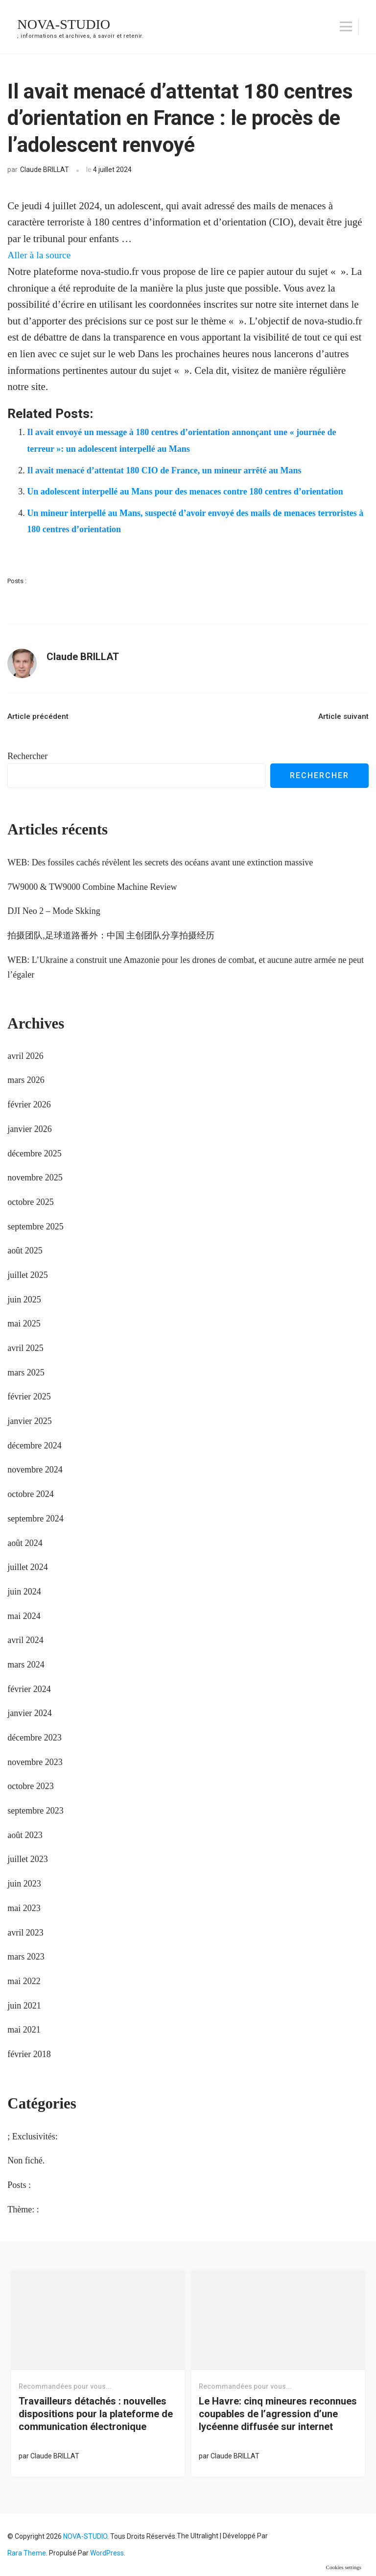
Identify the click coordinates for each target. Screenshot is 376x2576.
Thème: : (23, 2209)
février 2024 (28, 1689)
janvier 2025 (29, 1421)
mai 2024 (24, 1616)
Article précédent (38, 716)
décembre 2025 (34, 1153)
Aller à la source (41, 255)
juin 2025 (24, 1299)
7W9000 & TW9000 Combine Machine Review (92, 887)
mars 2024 (26, 1664)
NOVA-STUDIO (67, 24)
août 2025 (25, 1250)
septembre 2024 (35, 1518)
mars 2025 (26, 1372)
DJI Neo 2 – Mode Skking (53, 911)
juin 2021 (24, 2006)
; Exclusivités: (32, 2136)
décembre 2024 (34, 1445)
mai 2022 (24, 1981)
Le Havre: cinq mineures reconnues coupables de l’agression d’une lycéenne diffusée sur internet (278, 2413)
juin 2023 (24, 1884)
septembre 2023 (35, 1810)
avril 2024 (25, 1640)
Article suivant (343, 716)
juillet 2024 (27, 1567)
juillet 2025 (27, 1275)
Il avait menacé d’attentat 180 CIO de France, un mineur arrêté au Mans (164, 470)
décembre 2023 (34, 1737)
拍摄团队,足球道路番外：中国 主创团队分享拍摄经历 (110, 935)
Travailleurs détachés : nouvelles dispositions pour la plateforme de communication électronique (96, 2413)
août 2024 (25, 1543)
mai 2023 (24, 1908)
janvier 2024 (29, 1713)
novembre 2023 (34, 1762)
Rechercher (27, 756)
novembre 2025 (34, 1177)
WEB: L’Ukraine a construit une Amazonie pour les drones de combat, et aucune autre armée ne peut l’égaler (185, 967)
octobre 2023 (30, 1786)
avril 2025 (25, 1348)
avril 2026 (25, 1056)
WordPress (107, 2553)
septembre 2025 (35, 1226)
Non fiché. (26, 2160)
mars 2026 (26, 1080)
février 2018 (28, 2054)
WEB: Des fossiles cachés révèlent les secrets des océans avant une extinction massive (160, 862)
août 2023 (25, 1835)
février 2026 (28, 1104)
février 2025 (28, 1396)
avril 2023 (25, 1933)
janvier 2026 (29, 1129)
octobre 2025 (30, 1202)
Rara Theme (26, 2553)
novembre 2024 (34, 1469)
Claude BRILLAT (44, 169)
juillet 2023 (27, 1859)
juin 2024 (24, 1591)
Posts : (16, 581)
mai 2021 (24, 2030)
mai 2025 (24, 1323)
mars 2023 (26, 1957)
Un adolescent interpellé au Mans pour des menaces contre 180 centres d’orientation (185, 491)
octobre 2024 (30, 1494)
